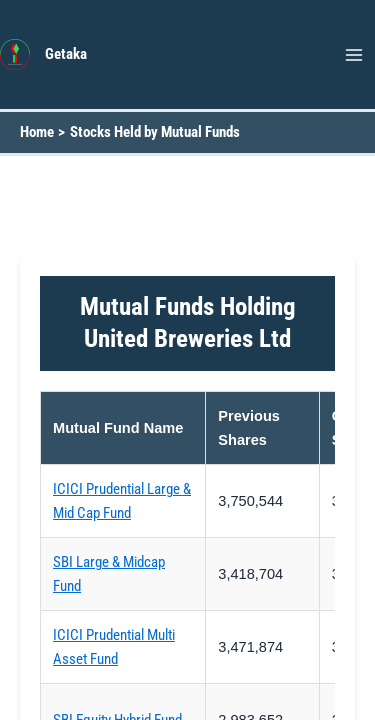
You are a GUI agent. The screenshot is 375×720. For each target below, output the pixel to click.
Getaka (66, 54)
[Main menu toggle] (354, 55)
